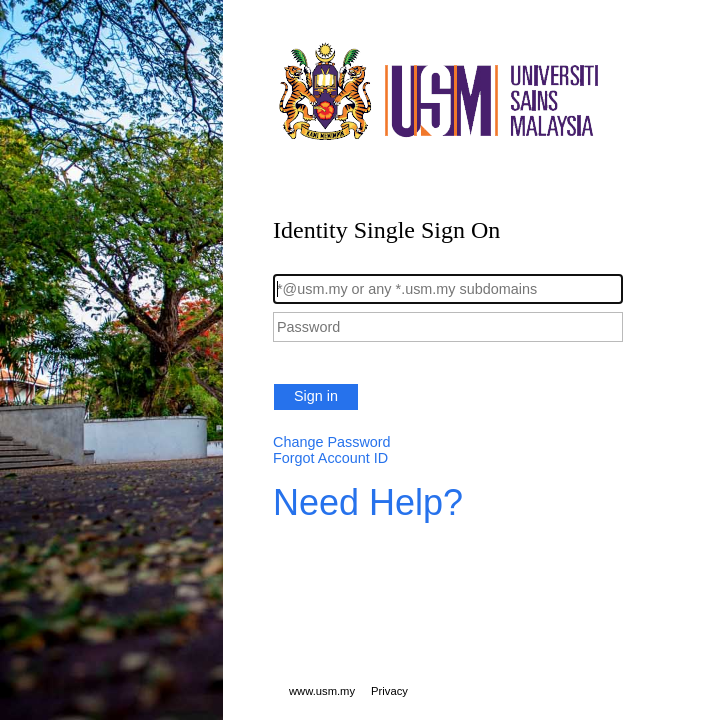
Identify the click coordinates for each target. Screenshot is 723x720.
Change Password (332, 442)
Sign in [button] (316, 396)
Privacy (389, 691)
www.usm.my (322, 691)
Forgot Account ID (330, 458)
